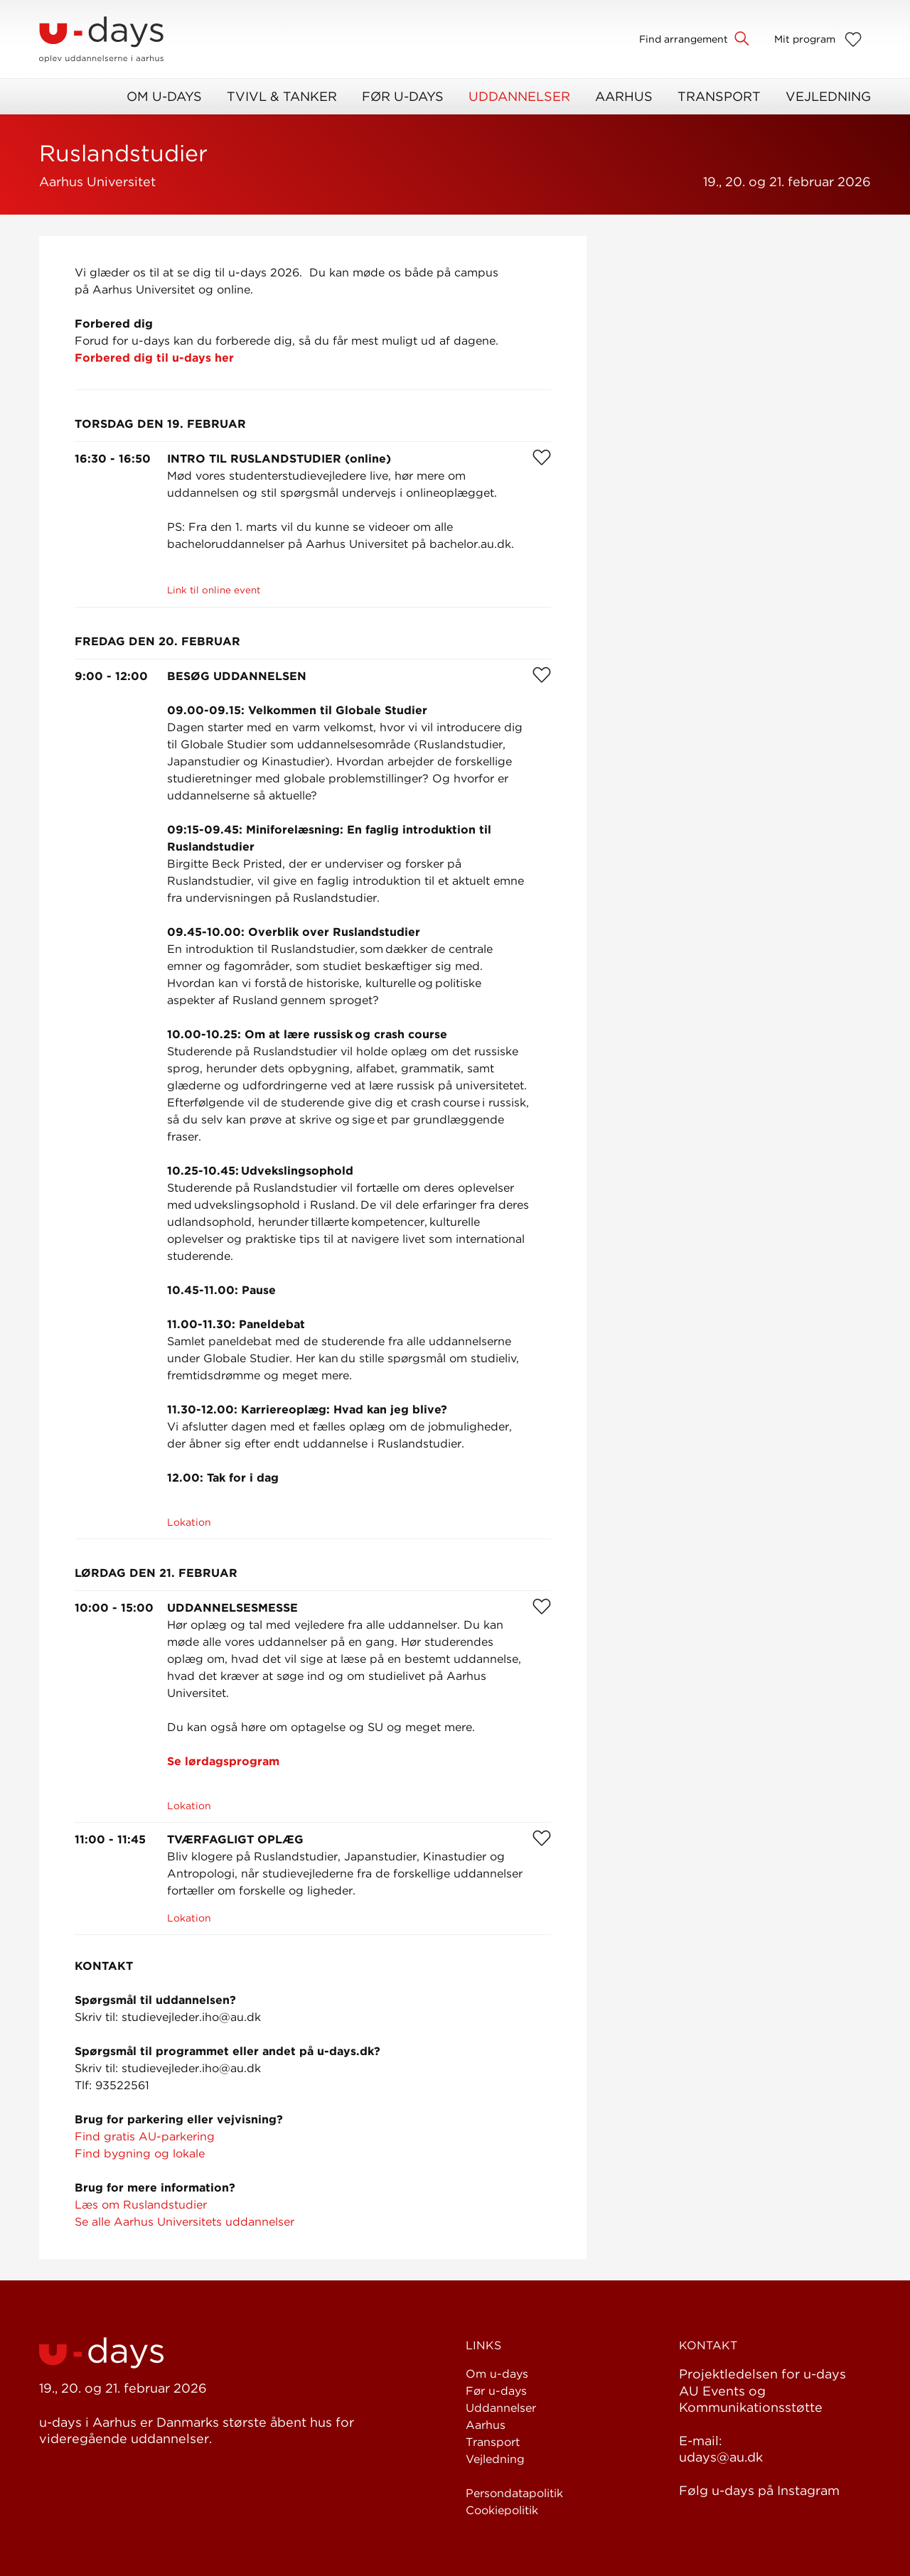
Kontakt (708, 2345)
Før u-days (403, 96)
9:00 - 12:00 (111, 676)
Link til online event (213, 590)
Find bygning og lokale (140, 2153)
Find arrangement (683, 39)
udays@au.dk (721, 2457)
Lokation (189, 1522)
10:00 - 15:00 (114, 1608)
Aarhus (624, 96)
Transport (719, 96)
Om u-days (164, 96)
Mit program (804, 39)
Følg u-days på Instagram (759, 2490)
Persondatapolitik (514, 2493)
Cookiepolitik (502, 2510)
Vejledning (828, 96)
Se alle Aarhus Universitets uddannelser (184, 2222)
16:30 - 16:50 (113, 458)
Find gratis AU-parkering (145, 2136)
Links (483, 2345)
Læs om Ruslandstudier (141, 2204)
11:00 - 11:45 (110, 1839)
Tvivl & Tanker (282, 96)
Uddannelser (519, 96)
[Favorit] (541, 457)
